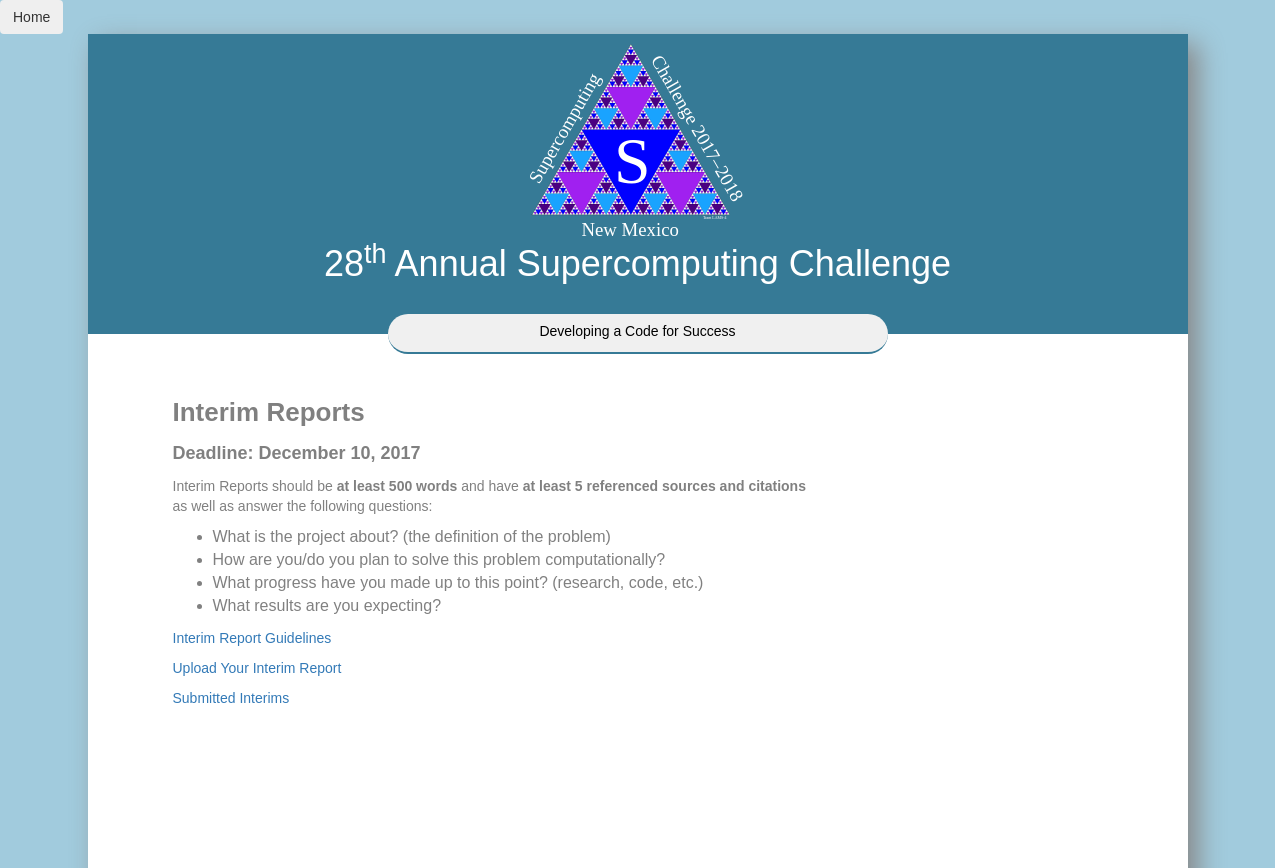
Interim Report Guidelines (252, 638)
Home (31, 17)
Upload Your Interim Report (257, 668)
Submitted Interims (231, 698)
